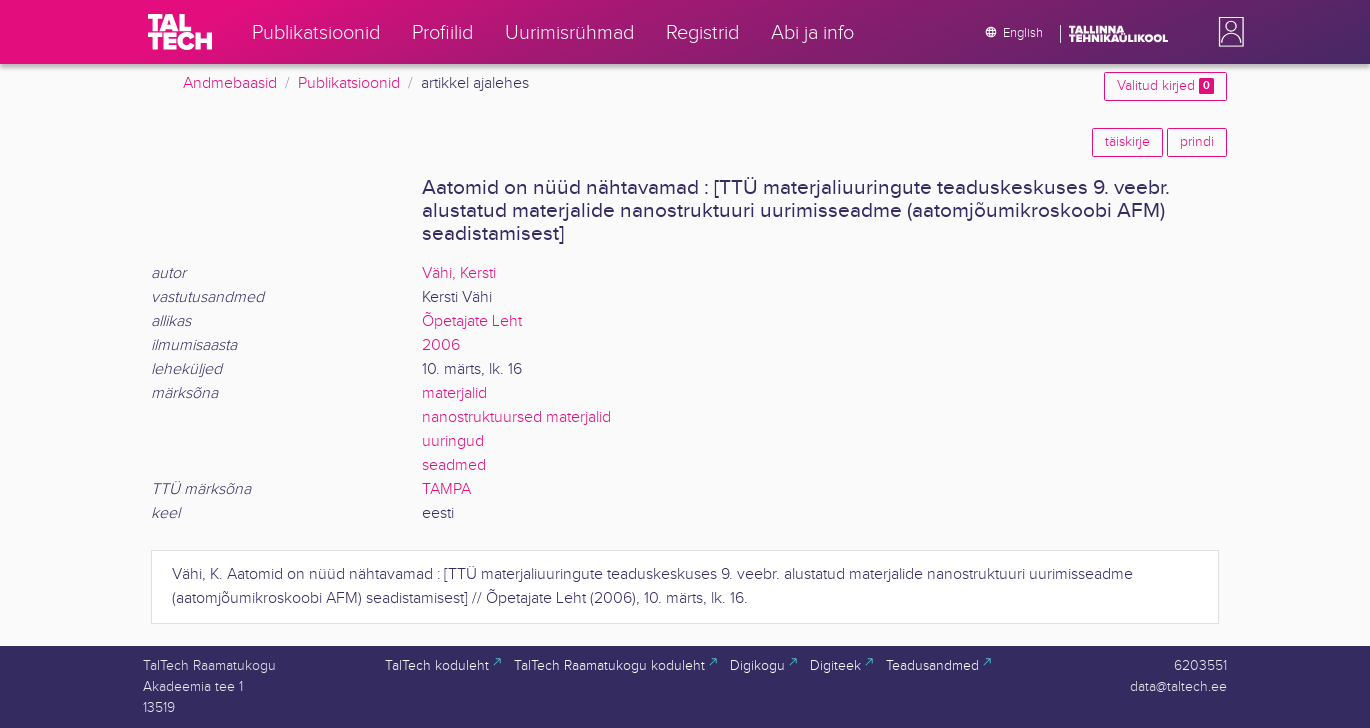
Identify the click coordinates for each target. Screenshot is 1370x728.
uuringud (453, 441)
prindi (1197, 142)
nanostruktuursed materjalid (516, 417)
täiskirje (1127, 142)
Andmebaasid (230, 83)
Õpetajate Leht (472, 321)
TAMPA (446, 489)
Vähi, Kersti (459, 273)
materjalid (454, 393)
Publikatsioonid (349, 83)
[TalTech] (180, 32)
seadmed (454, 465)
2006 (441, 345)
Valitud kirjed (1165, 86)
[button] (1227, 32)
